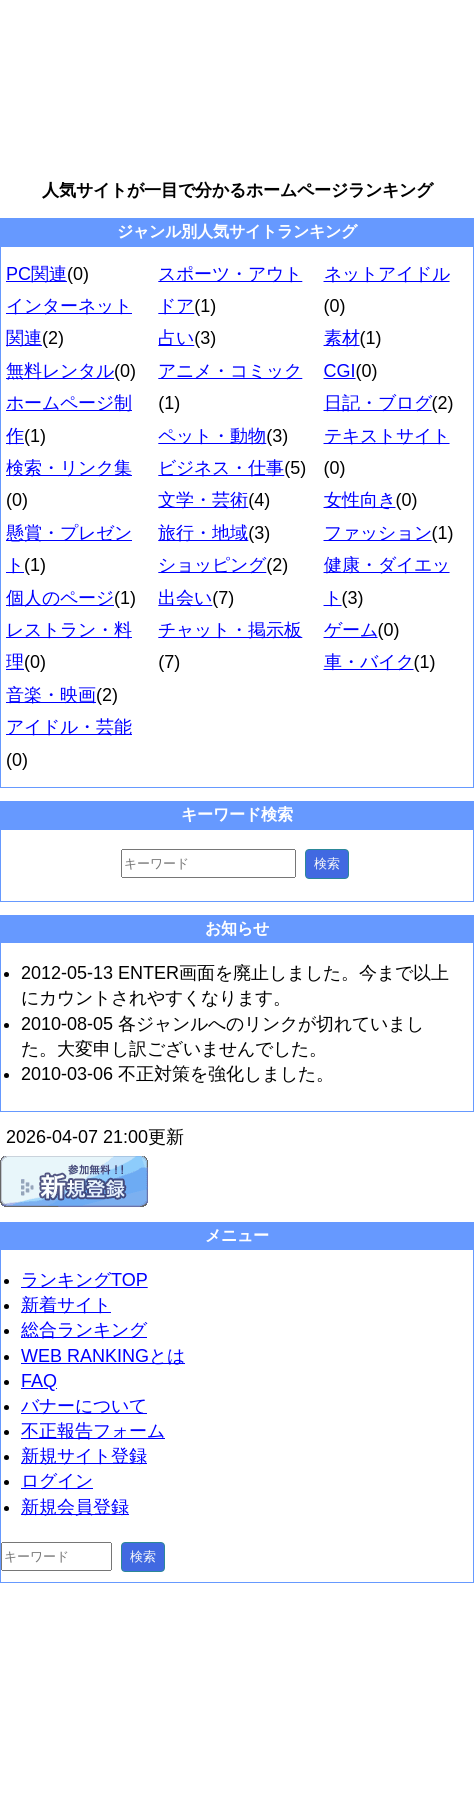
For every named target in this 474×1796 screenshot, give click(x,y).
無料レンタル (60, 371)
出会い (185, 598)
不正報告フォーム (93, 1431)
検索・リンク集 (69, 468)
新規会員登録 (75, 1507)
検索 (327, 863)
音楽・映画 (51, 695)
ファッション (378, 533)
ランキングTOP (84, 1280)
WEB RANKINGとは (103, 1356)
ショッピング (212, 565)
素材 (342, 338)
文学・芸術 (203, 500)
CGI (340, 371)
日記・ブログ (378, 403)
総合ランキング (84, 1330)
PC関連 (36, 274)
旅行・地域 (203, 533)
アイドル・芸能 (69, 727)
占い (176, 338)
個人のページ (60, 598)
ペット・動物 (212, 436)
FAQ (39, 1381)
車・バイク (369, 662)
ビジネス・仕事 (221, 468)
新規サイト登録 (84, 1456)
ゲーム (351, 630)
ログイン (57, 1481)
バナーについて (84, 1406)
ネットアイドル (387, 274)
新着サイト (66, 1305)
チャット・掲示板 (230, 630)
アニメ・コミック (230, 371)
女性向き (360, 500)
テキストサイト (387, 436)
